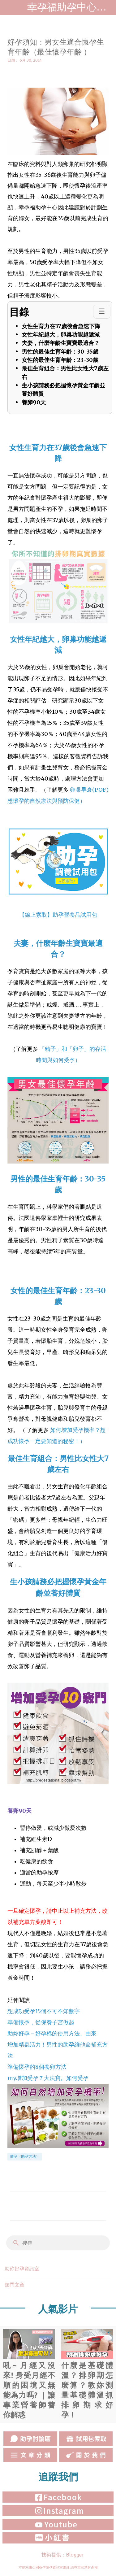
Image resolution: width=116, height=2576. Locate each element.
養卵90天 (34, 402)
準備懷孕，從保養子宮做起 (40, 2022)
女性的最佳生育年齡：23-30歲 (60, 359)
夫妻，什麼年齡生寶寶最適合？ (61, 342)
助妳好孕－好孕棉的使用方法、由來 (52, 2033)
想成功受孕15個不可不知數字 (43, 2011)
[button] (11, 73)
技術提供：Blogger (58, 2554)
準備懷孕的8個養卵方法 (37, 2066)
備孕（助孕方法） (25, 2156)
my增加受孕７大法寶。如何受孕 (47, 2078)
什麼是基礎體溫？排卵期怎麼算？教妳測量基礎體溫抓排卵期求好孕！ (87, 2374)
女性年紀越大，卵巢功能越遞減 (61, 334)
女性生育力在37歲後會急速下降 (61, 325)
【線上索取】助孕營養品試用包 (58, 914)
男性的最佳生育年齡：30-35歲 (60, 351)
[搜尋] (62, 2242)
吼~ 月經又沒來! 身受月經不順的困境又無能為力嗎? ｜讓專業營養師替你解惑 (29, 2374)
